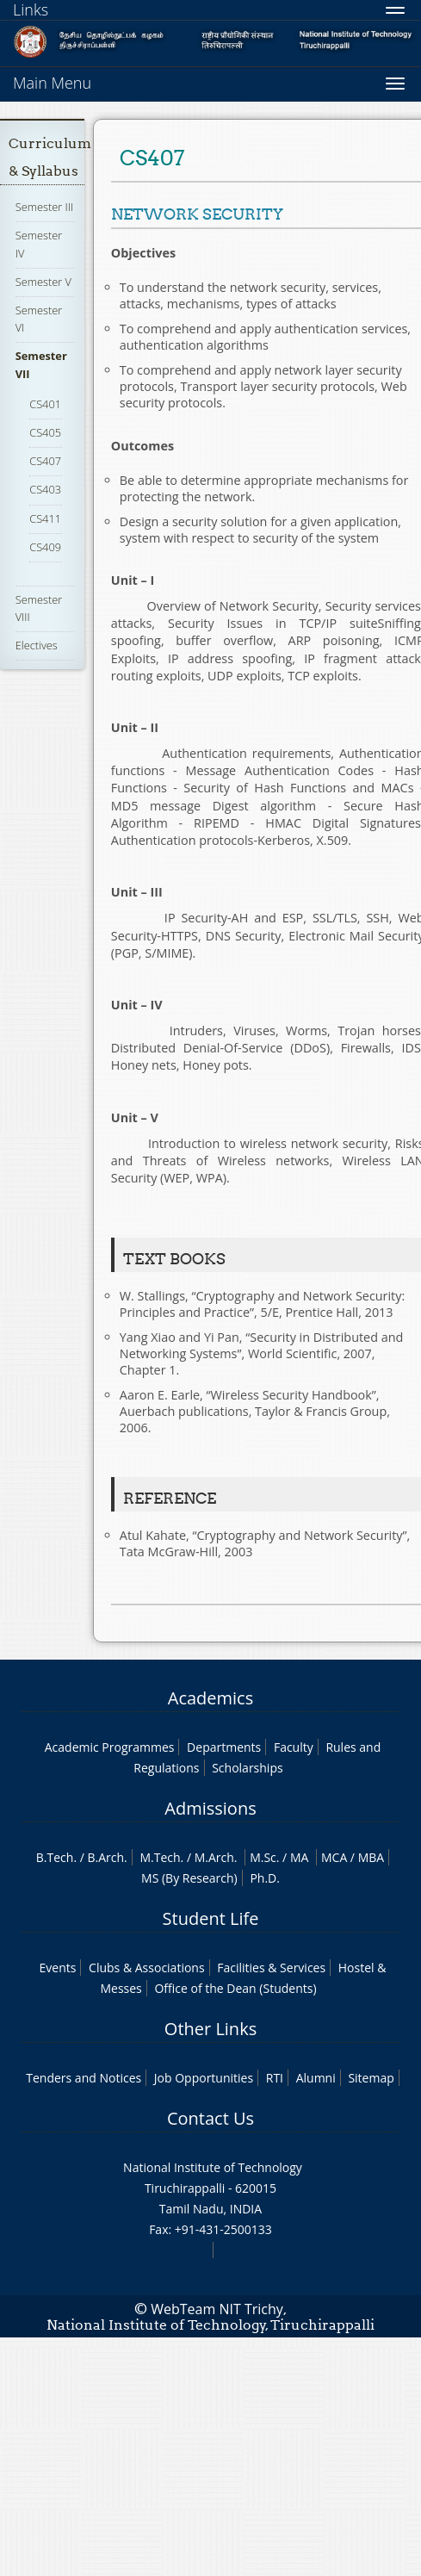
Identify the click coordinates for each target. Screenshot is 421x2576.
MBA (371, 1857)
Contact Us (210, 2118)
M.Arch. (216, 1857)
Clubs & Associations (147, 1967)
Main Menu (52, 82)
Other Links (210, 2028)
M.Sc (263, 1857)
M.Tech (159, 1857)
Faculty (293, 1747)
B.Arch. (107, 1857)
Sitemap (370, 2078)
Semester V (43, 281)
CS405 (45, 432)
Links (30, 9)
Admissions (210, 1808)
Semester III (44, 206)
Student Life (211, 1918)
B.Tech (55, 1857)
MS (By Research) (189, 1878)
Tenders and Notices (83, 2078)
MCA (334, 1857)
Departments (224, 1747)
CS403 (45, 489)
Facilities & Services (271, 1967)
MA (299, 1857)
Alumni (316, 2078)
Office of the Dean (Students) (235, 1988)
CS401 (45, 404)
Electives (36, 645)
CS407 (45, 461)
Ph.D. (265, 1878)
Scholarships (247, 1768)
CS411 (45, 518)
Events (58, 1967)
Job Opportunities (203, 2078)
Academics (210, 1698)
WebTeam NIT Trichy (217, 2309)
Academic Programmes (110, 1747)
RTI (274, 2078)
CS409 (45, 547)
